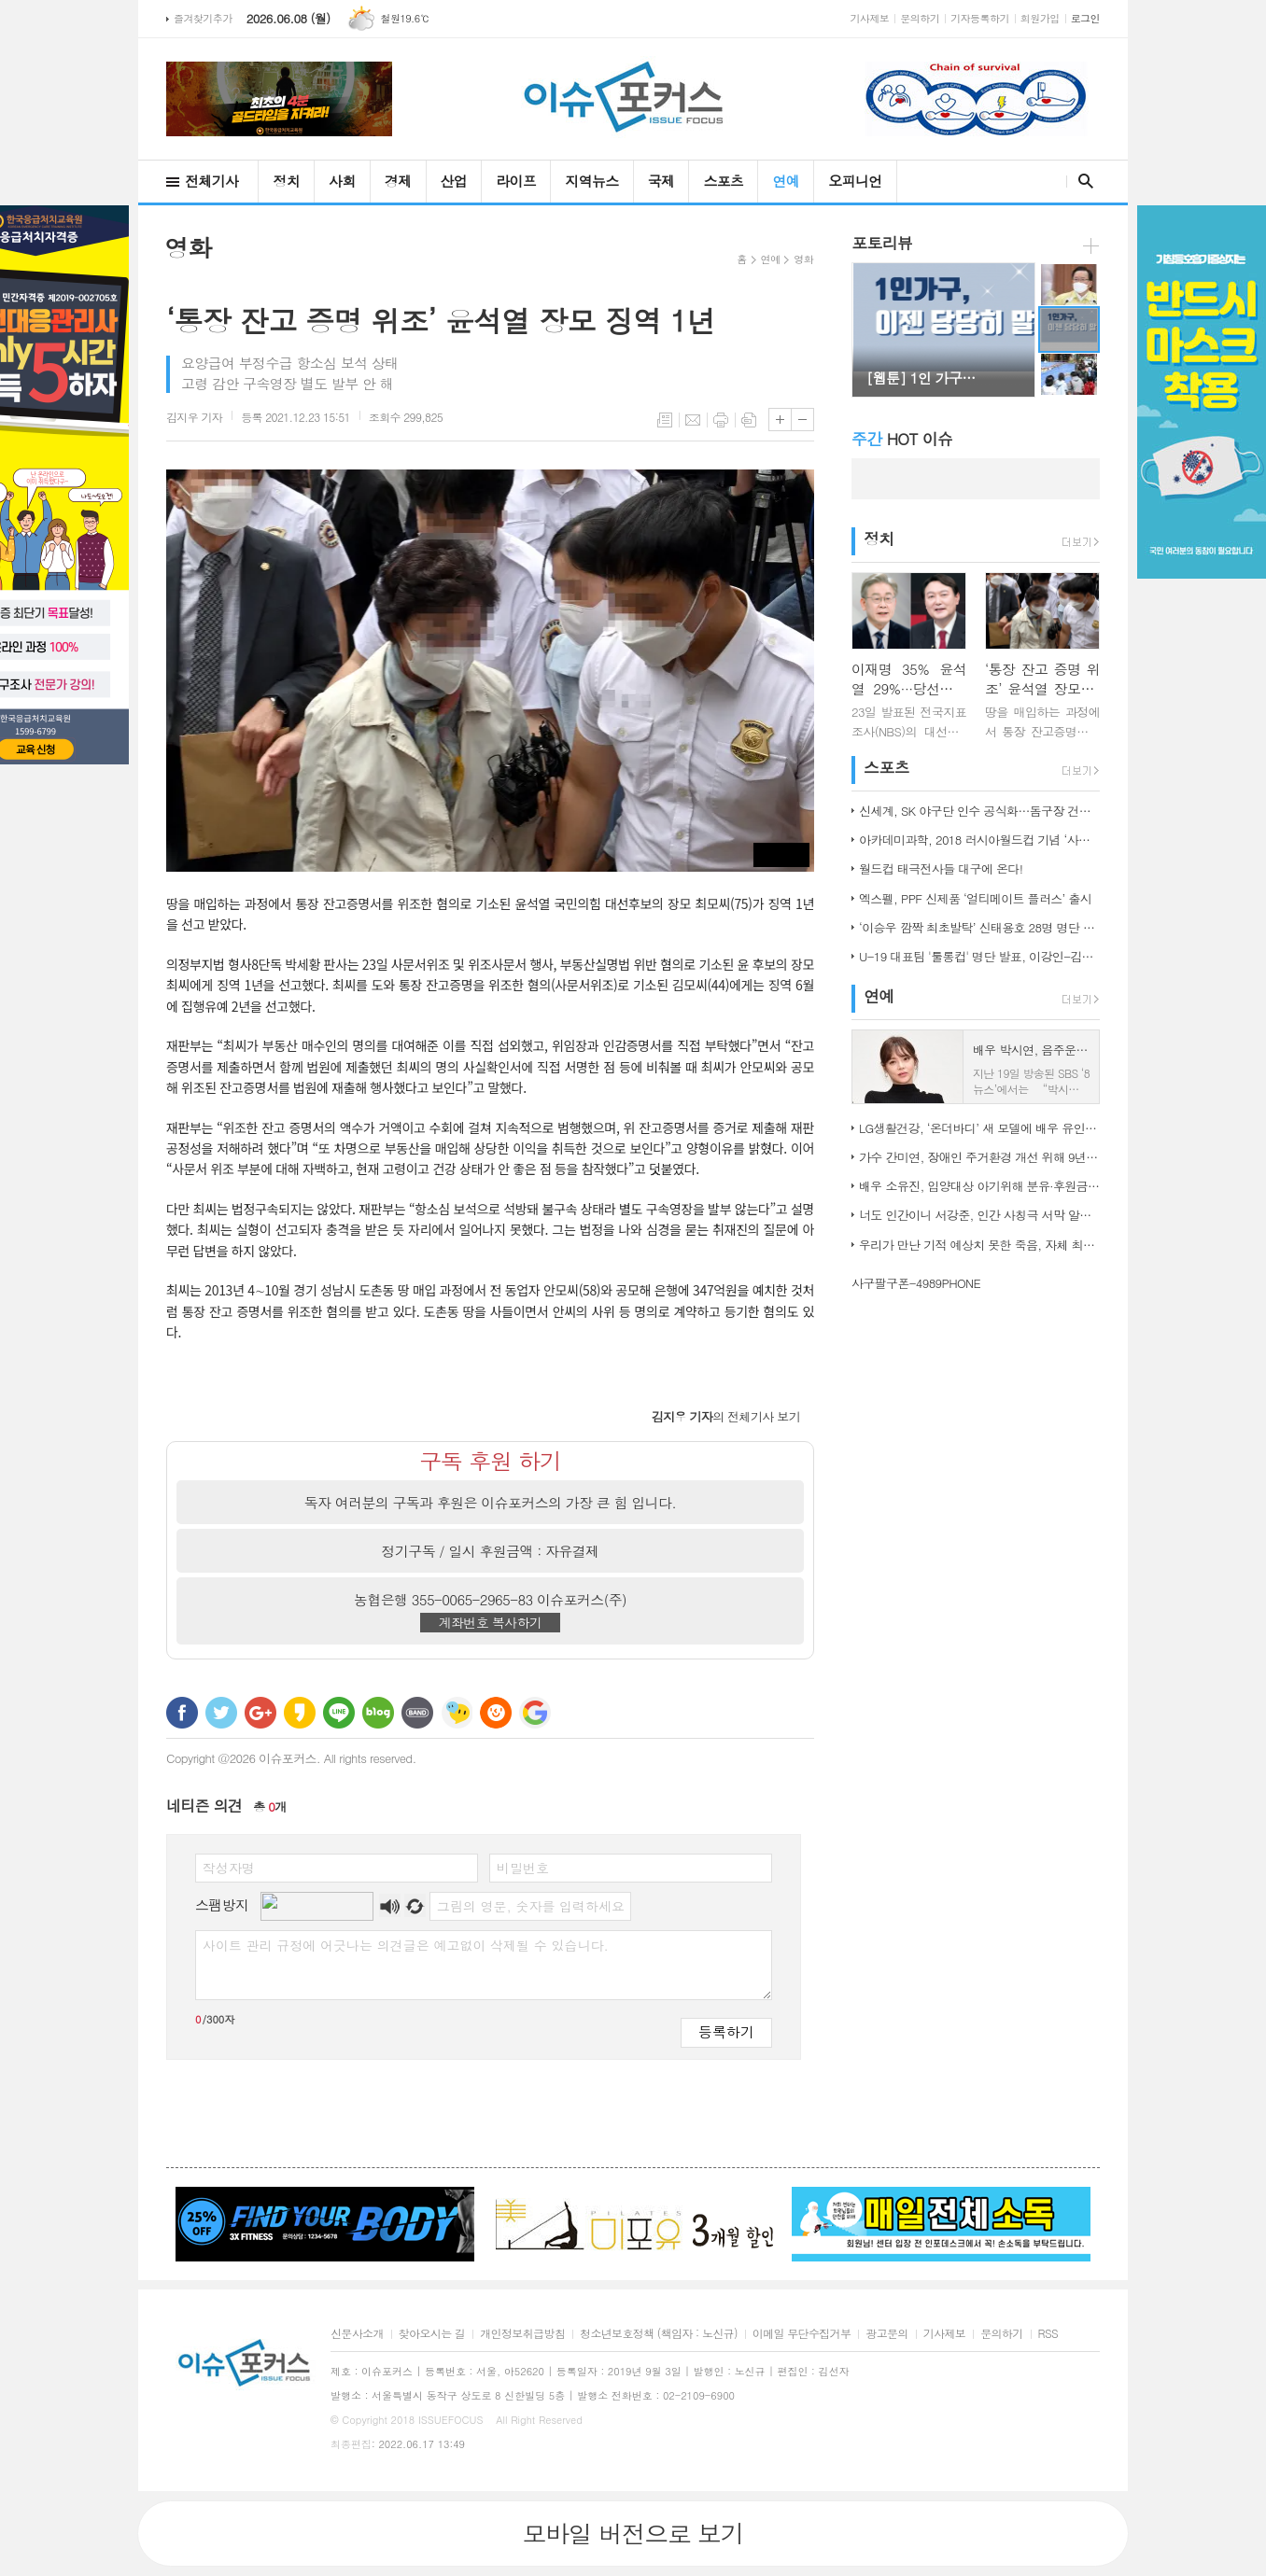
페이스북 (182, 1713)
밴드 (417, 1713)
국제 (661, 180)
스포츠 (723, 180)
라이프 (516, 180)
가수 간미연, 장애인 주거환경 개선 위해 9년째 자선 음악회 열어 (979, 1157)
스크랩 (748, 420)
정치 (286, 180)
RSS (1048, 2334)
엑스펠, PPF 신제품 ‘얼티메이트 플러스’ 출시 (975, 898)
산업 (454, 180)
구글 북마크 (535, 1713)
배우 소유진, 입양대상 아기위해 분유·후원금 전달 (979, 1186)
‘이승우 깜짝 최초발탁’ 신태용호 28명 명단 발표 (979, 927)
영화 (803, 259)
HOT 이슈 (901, 438)
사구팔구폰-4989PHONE (915, 1283)
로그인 (1085, 18)
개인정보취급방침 (522, 2334)
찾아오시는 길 (432, 2334)
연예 (785, 180)
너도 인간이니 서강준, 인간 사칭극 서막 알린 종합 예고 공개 (979, 1215)
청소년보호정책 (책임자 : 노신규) (659, 2334)
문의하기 (919, 18)
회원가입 (1040, 18)
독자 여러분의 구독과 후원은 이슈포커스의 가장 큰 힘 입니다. (490, 1502)
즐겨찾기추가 (203, 18)
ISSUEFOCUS (451, 2420)
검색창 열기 (1081, 181)
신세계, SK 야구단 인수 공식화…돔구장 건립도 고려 (979, 810)
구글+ (260, 1713)
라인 (339, 1713)
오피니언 (854, 180)
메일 (692, 420)
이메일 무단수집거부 (802, 2334)
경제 (398, 180)
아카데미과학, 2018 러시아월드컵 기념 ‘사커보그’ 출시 (979, 839)
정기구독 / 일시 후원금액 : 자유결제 (490, 1551)
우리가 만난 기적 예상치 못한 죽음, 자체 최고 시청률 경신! (979, 1244)
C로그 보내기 (496, 1713)
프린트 (720, 420)
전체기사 (211, 180)
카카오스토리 (300, 1713)
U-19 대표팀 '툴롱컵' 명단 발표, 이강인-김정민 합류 (979, 956)
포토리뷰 (881, 242)
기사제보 (870, 18)
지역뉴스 (591, 180)
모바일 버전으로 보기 (632, 2533)
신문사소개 (357, 2334)
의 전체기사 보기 (726, 1416)
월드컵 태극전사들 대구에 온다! (940, 868)
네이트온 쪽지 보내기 (456, 1713)
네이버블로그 (378, 1713)
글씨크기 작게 (802, 419)
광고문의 (886, 2334)
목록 (664, 420)
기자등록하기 (979, 18)
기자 (194, 417)
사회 (342, 180)
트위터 (221, 1713)
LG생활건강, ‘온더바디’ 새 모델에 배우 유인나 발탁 (979, 1128)
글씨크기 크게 (780, 419)
